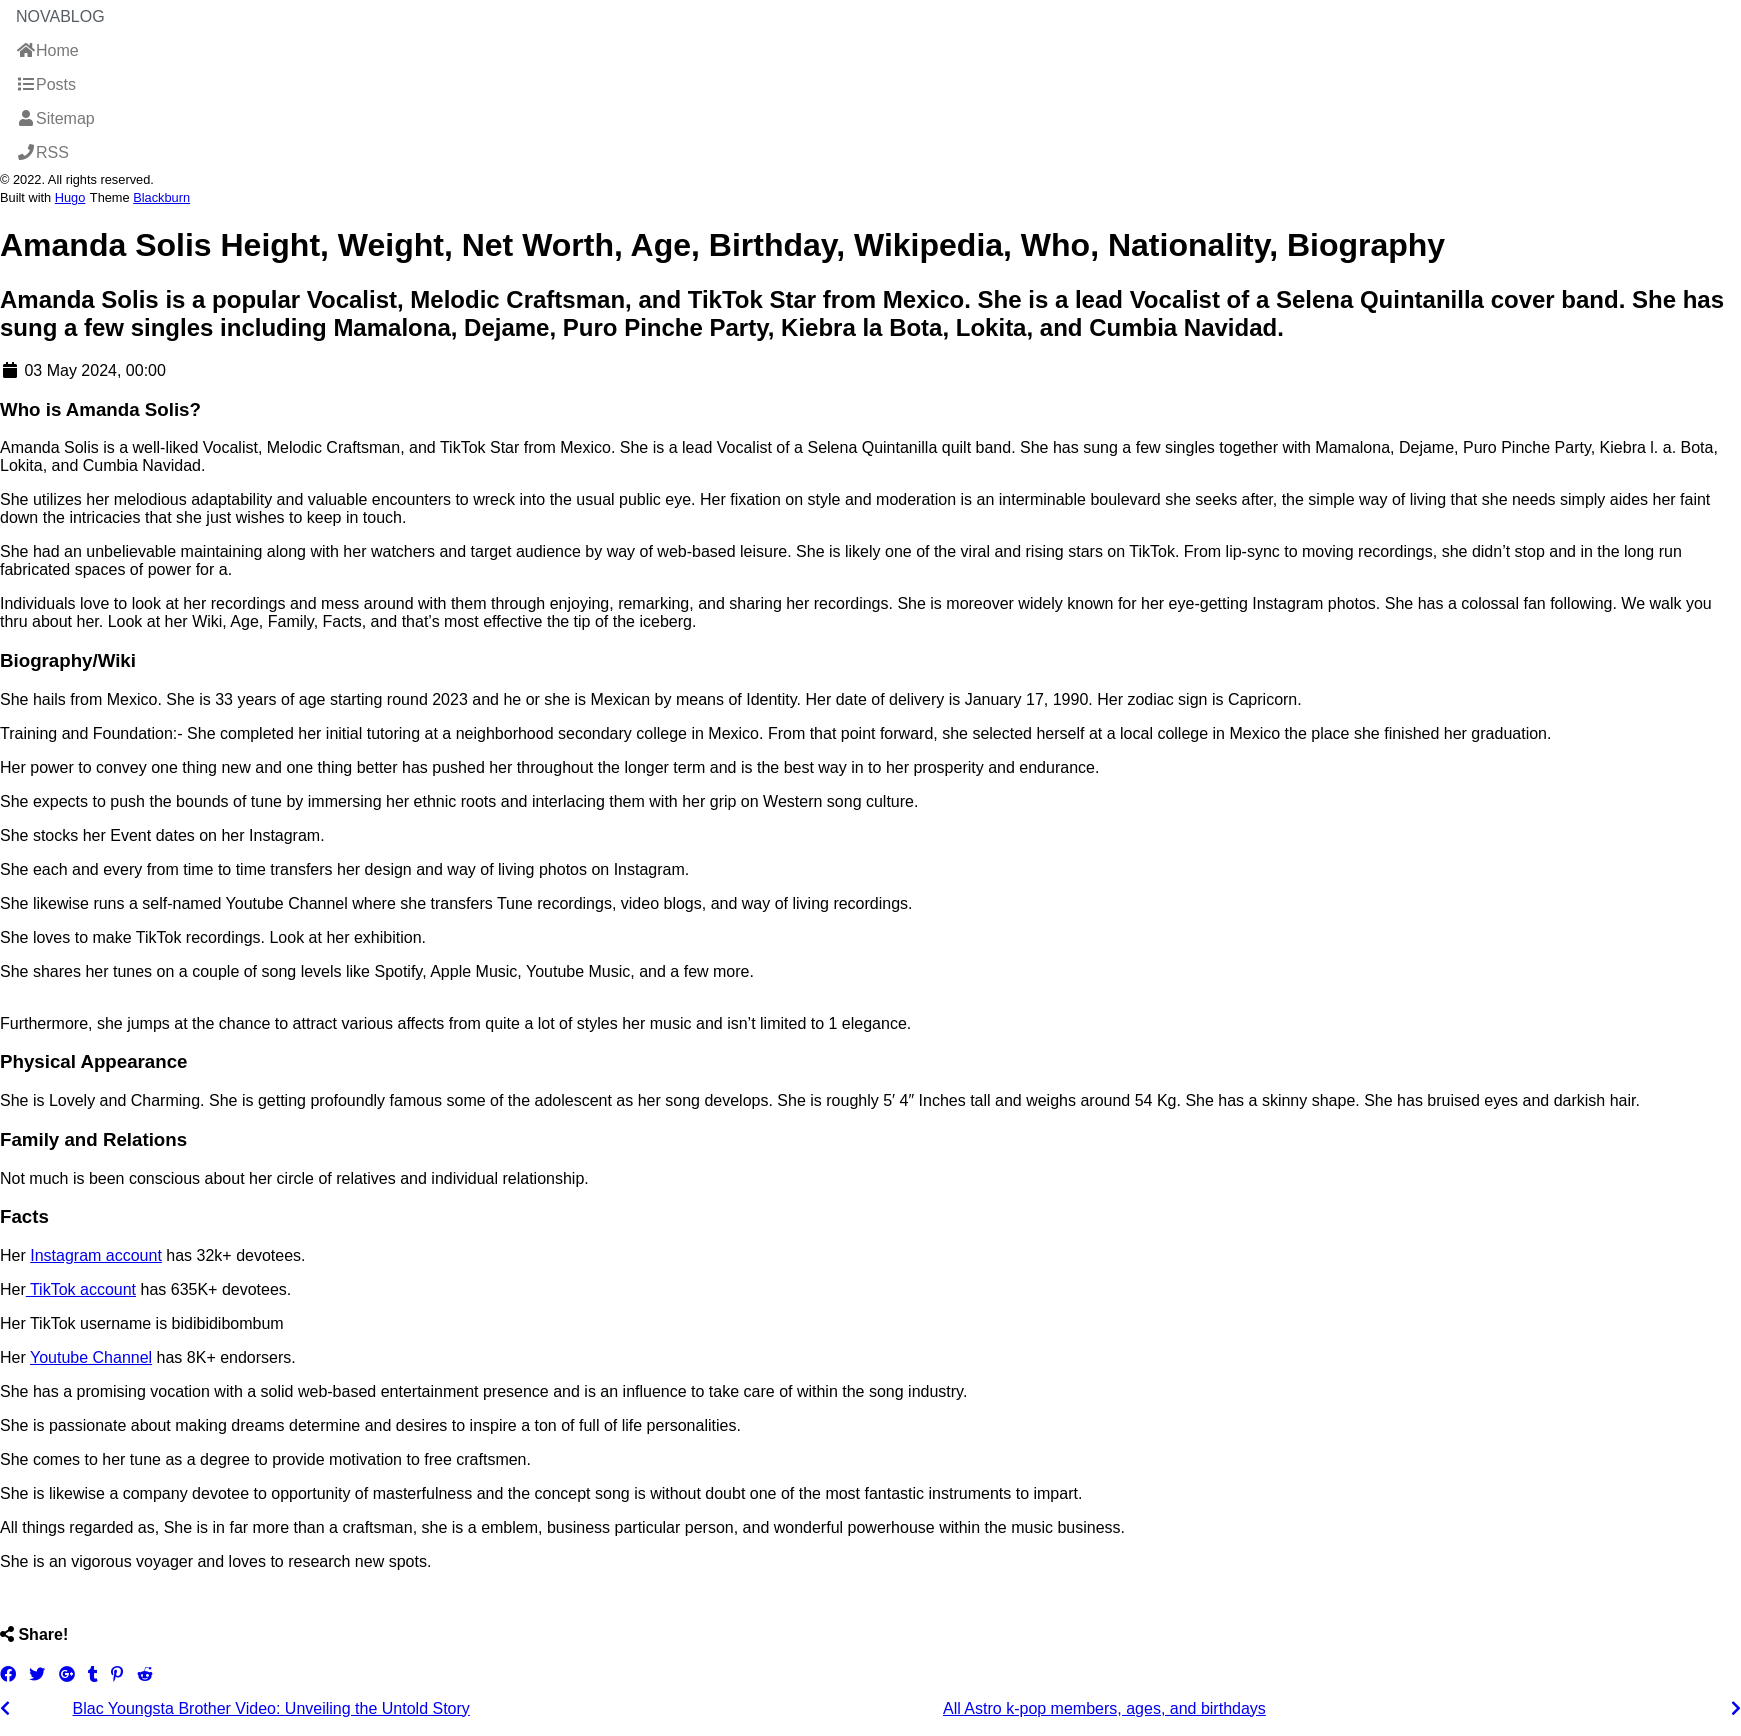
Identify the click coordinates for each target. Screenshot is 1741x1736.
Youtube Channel (91, 1357)
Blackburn (161, 197)
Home (47, 50)
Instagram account (96, 1255)
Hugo (70, 197)
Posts (46, 84)
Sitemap (55, 118)
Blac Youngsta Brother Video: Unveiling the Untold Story (271, 1708)
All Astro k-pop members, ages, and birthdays (1104, 1708)
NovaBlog (60, 16)
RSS (42, 152)
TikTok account (81, 1289)
